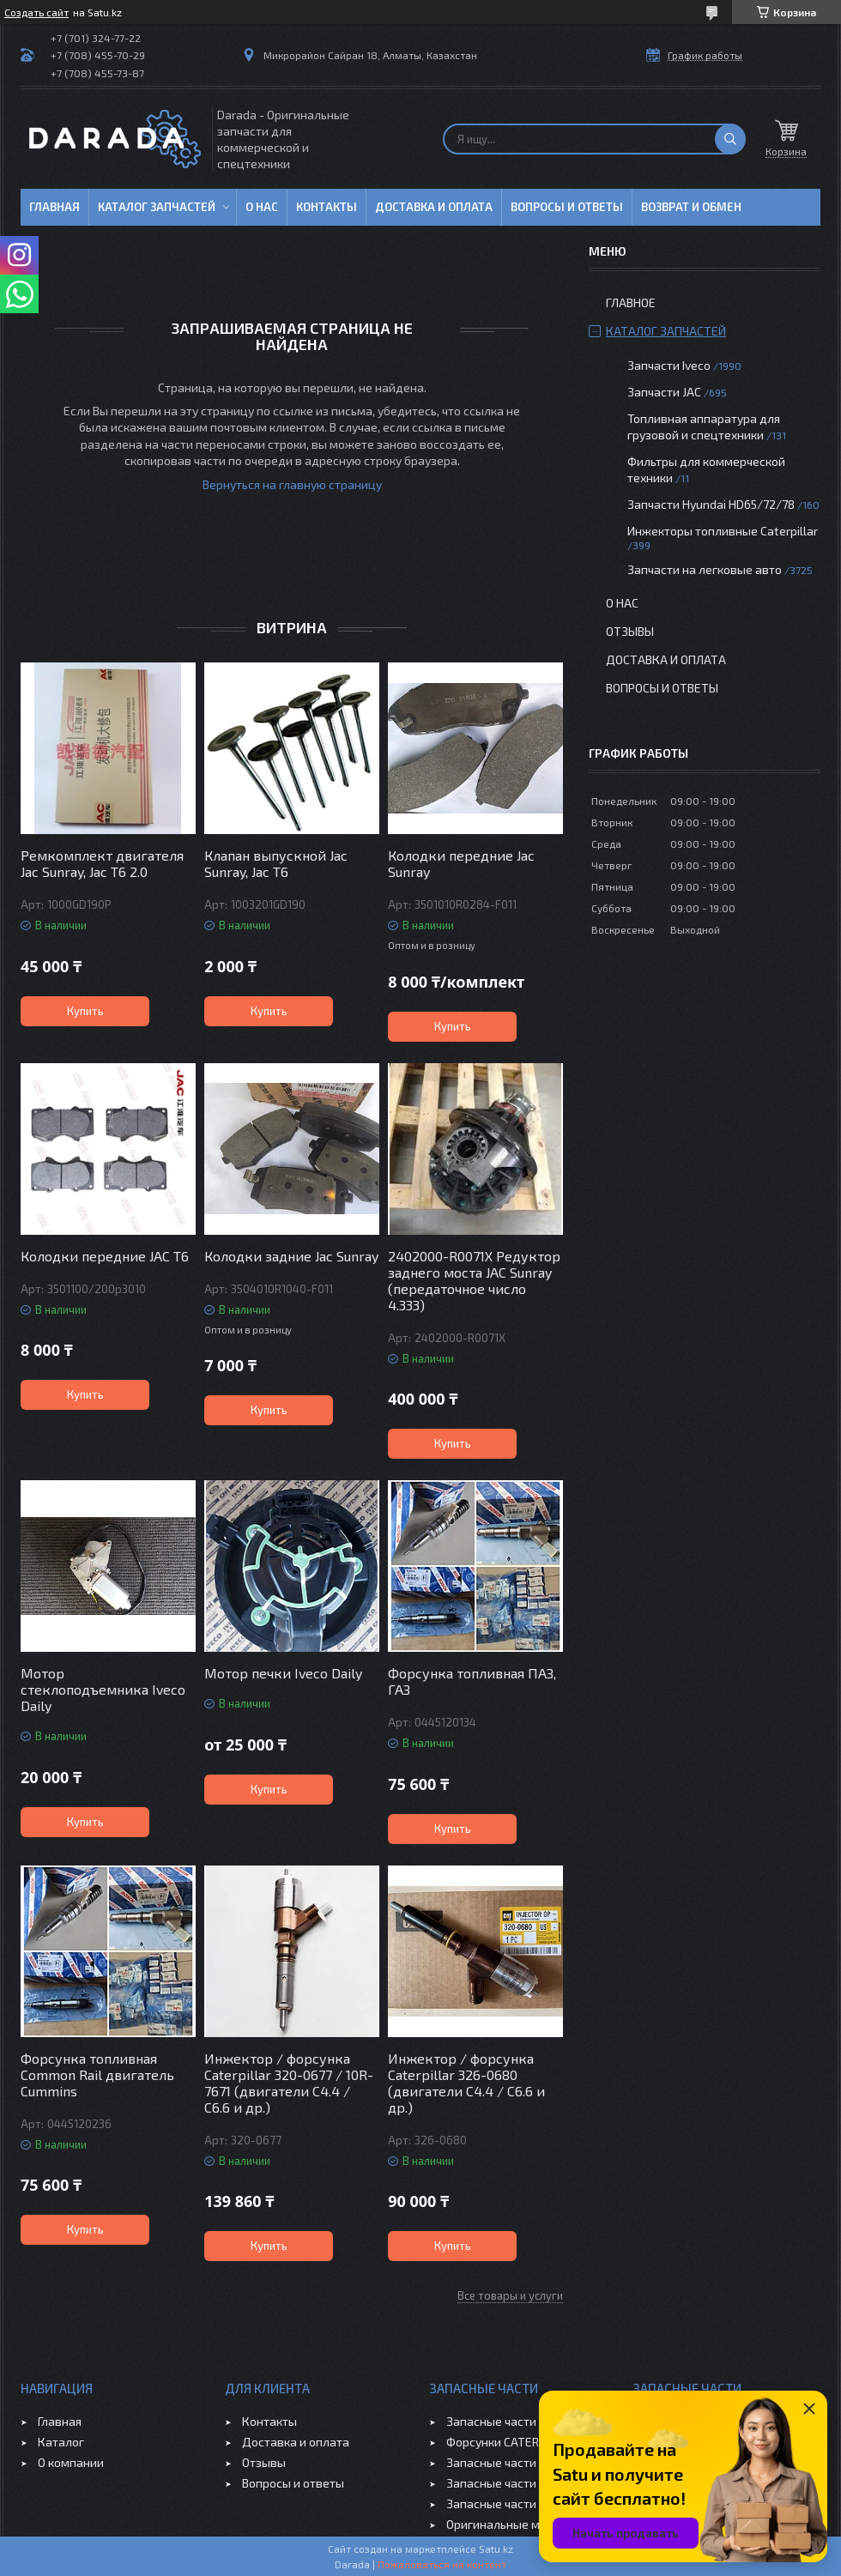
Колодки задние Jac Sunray (291, 1256)
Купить (85, 1011)
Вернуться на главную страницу (292, 484)
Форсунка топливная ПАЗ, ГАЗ (472, 1681)
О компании (71, 2462)
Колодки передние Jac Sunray (461, 863)
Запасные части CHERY (510, 2503)
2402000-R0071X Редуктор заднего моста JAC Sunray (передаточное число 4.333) (474, 1280)
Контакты (326, 207)
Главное (631, 302)
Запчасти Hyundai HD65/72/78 (711, 504)
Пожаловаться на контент (442, 2564)
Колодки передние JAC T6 (105, 1256)
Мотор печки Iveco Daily (283, 1673)
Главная (54, 207)
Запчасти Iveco (669, 365)
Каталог (61, 2441)
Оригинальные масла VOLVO (525, 2524)
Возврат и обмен (691, 207)
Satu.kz (496, 2549)
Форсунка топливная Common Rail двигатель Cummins (97, 2074)
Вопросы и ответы (567, 207)
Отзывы (630, 631)
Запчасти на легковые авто (704, 569)
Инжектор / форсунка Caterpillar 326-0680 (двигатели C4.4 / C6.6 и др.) (466, 2082)
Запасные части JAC (502, 2462)
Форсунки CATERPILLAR (510, 2441)
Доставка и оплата (434, 207)
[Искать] (730, 139)
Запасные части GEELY (509, 2483)
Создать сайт (36, 12)
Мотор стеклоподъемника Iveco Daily (103, 1689)
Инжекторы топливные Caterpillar (722, 530)
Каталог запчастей (156, 207)
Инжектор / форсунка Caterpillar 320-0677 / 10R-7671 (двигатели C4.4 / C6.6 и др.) (288, 2082)
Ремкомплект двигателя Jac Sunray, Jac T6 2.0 (102, 863)
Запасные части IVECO (508, 2421)
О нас (261, 207)
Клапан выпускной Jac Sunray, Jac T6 (276, 863)
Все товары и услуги (510, 2295)
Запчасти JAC (664, 391)
